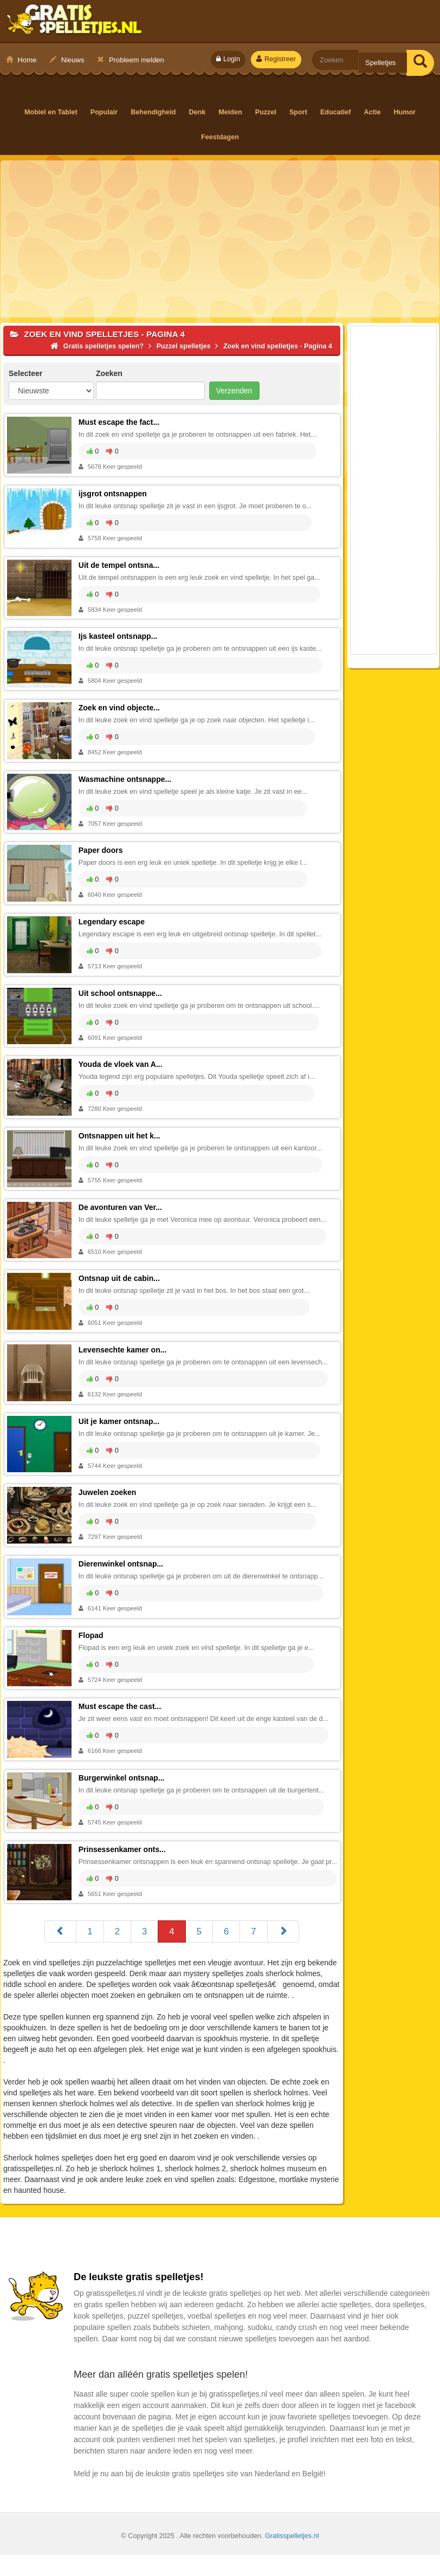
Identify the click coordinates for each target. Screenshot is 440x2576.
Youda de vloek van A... (122, 1070)
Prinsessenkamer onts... (123, 1863)
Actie (372, 112)
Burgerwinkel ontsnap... (123, 1791)
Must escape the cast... (121, 1719)
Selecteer (25, 373)
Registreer (276, 59)
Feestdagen (220, 137)
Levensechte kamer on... (124, 1359)
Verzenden (234, 390)
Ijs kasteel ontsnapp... (119, 638)
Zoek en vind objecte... (120, 710)
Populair (106, 112)
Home (21, 60)
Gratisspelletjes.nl (292, 2557)
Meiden (231, 112)
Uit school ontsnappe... (122, 998)
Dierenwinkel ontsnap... (122, 1575)
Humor (403, 112)
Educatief (336, 112)
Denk (198, 112)
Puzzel (266, 112)
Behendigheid (155, 112)
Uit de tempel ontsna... (120, 566)
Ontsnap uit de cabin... (120, 1287)
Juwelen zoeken (109, 1503)
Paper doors (102, 854)
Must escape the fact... (120, 422)
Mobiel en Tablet (52, 112)
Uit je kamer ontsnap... (120, 1431)
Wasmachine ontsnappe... (126, 782)
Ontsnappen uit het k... (121, 1142)
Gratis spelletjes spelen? (74, 22)
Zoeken (109, 373)
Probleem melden (130, 60)
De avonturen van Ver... (122, 1215)
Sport (298, 112)
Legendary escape (113, 926)
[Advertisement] (220, 239)
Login (228, 59)
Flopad (92, 1647)
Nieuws (66, 60)
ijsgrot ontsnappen (114, 494)
